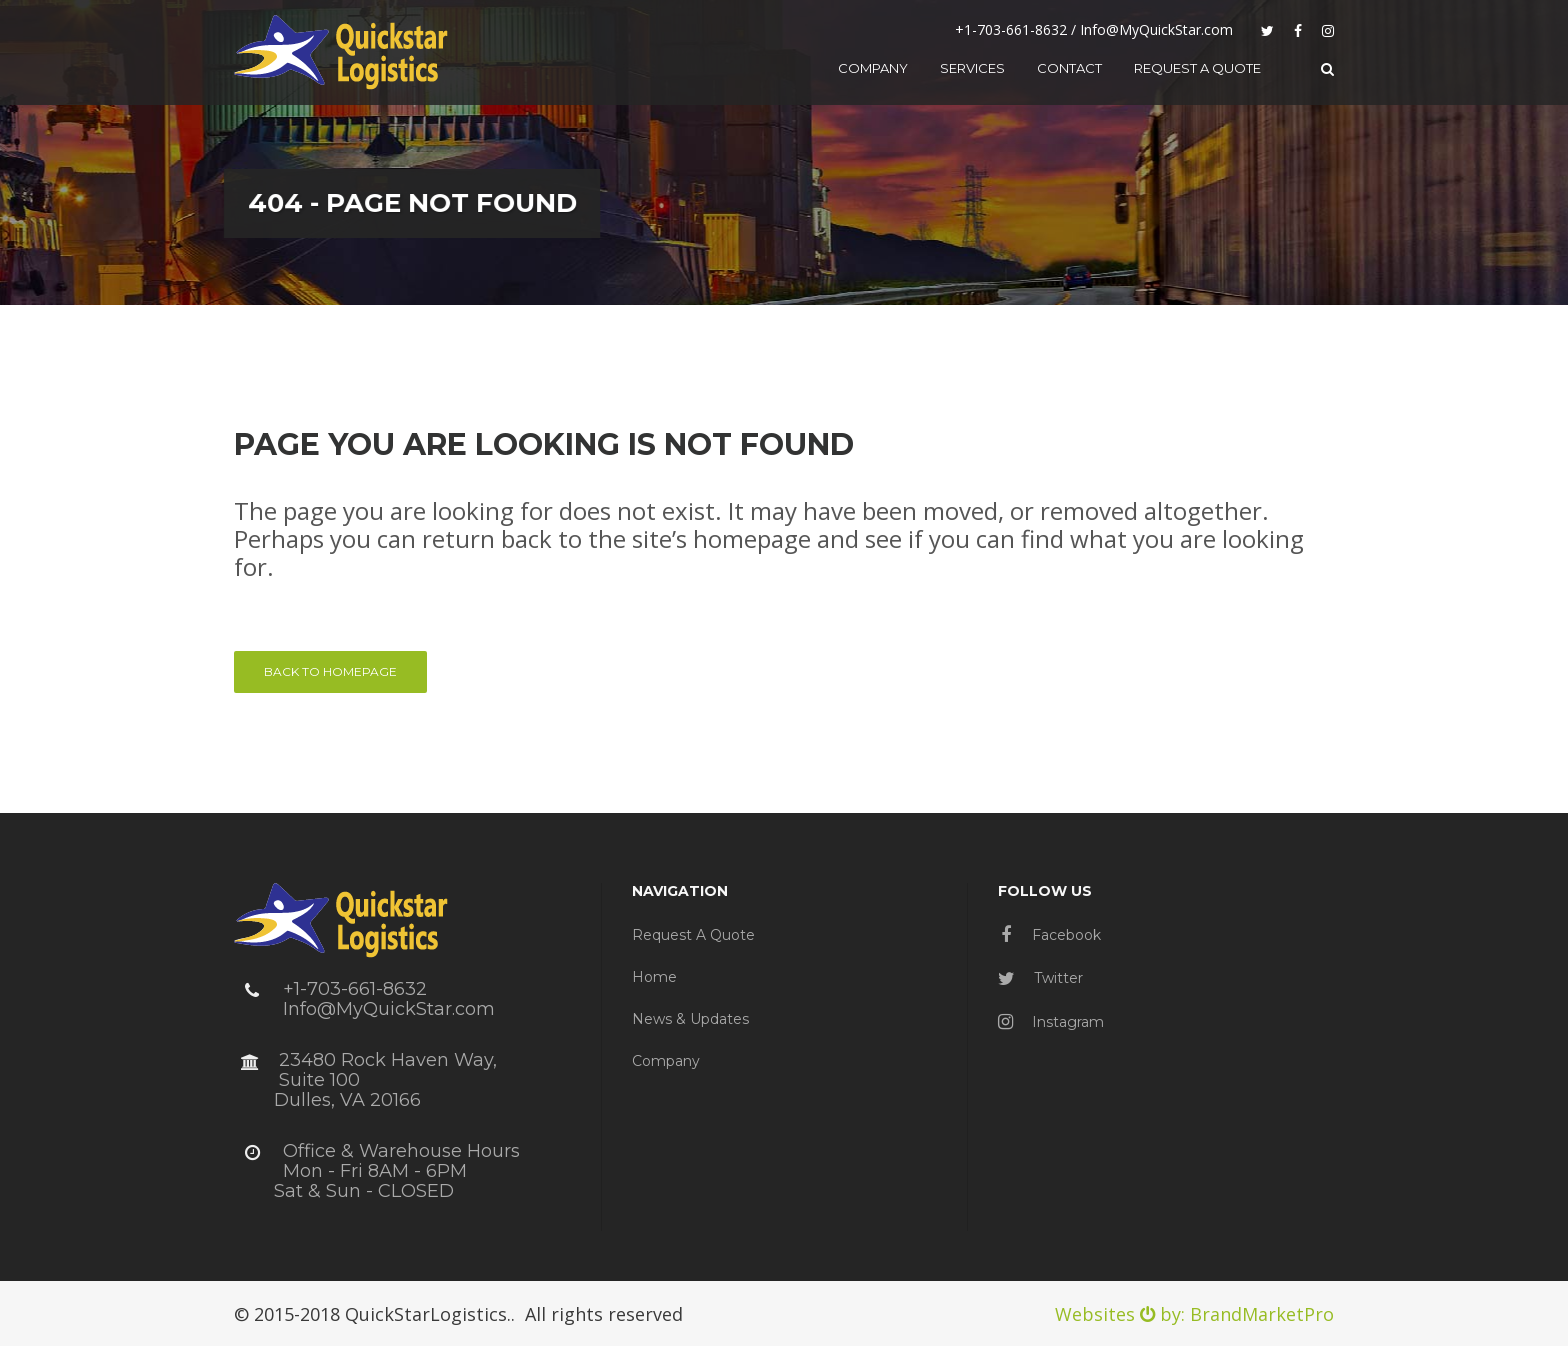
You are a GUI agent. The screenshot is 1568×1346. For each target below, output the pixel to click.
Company (666, 1061)
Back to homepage (330, 671)
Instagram (1051, 1022)
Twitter (1040, 978)
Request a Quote (693, 935)
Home (654, 977)
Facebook (1051, 935)
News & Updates (690, 1019)
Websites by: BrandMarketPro (1194, 1314)
